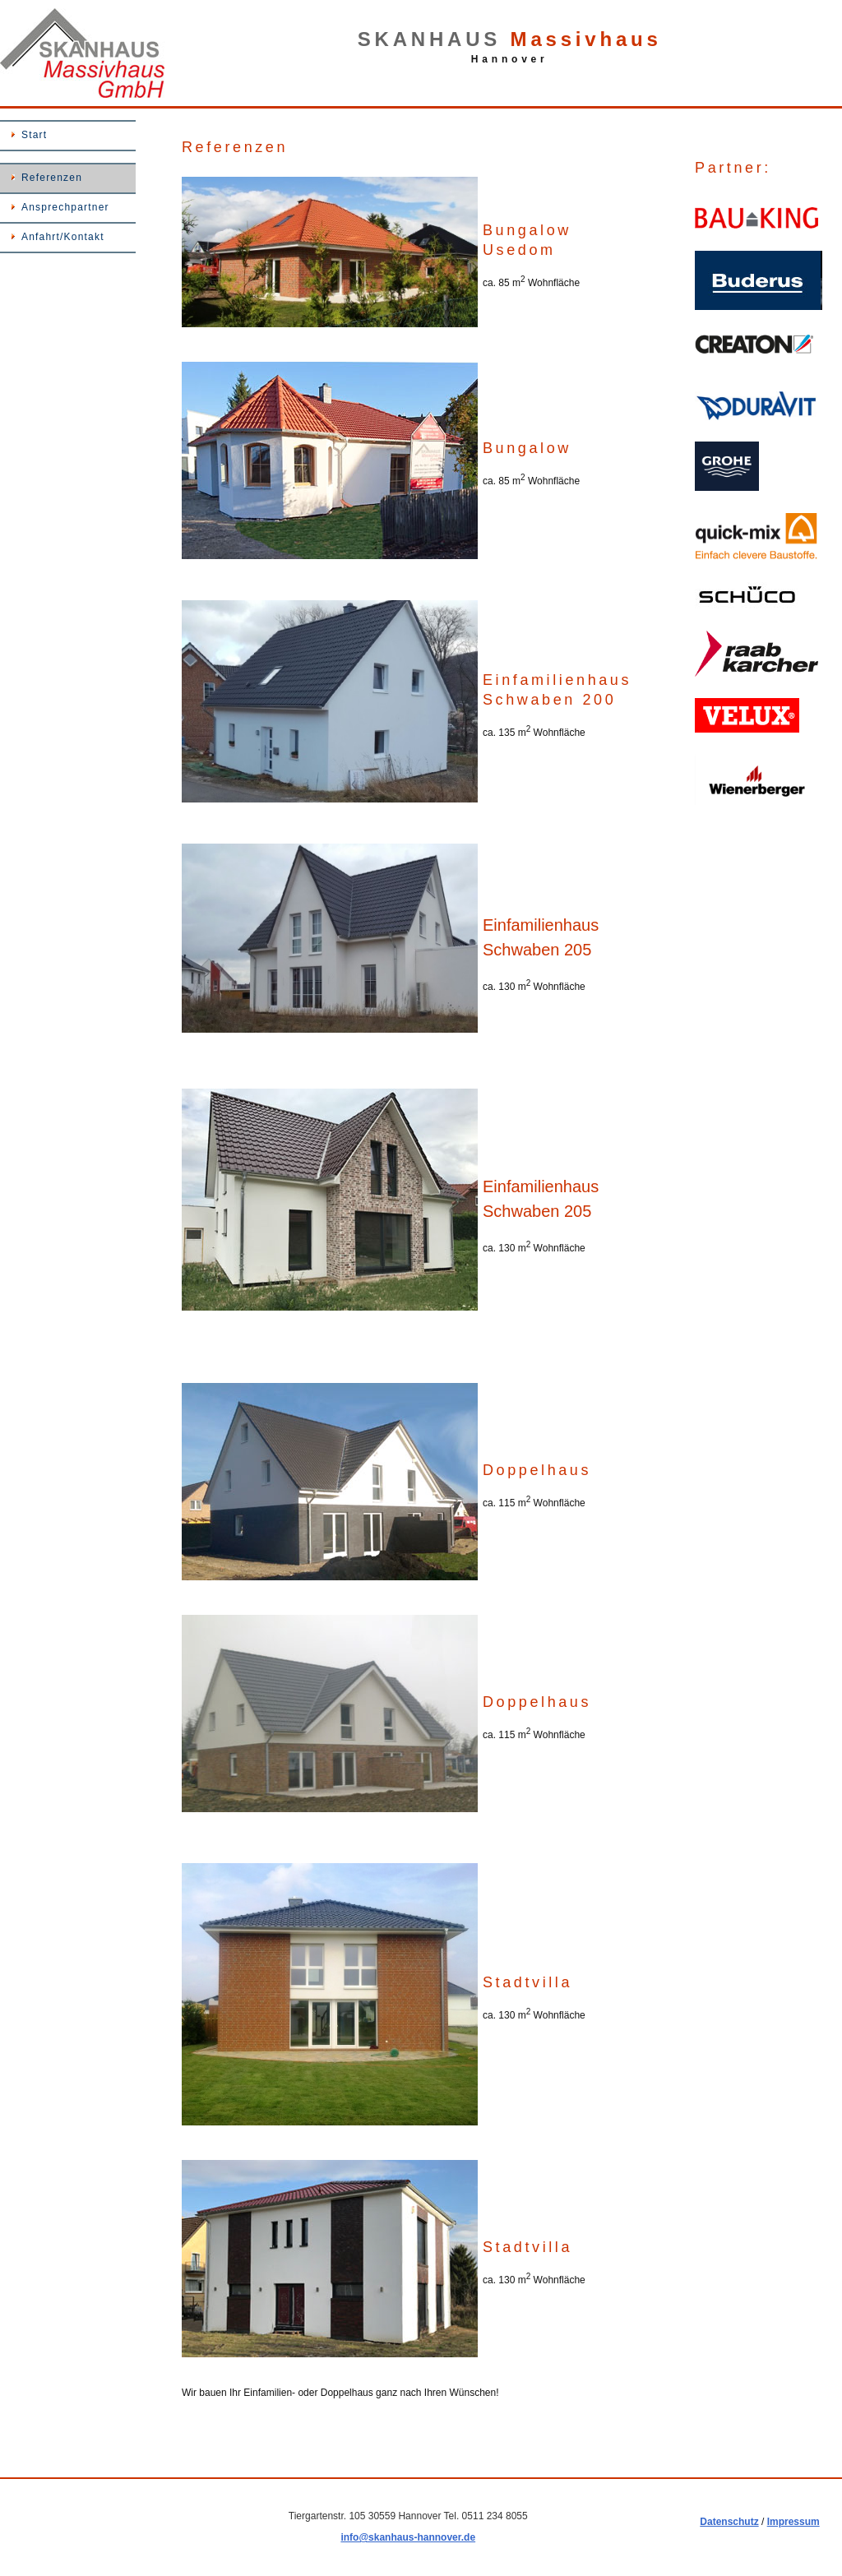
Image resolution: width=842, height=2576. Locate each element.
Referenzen (51, 177)
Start (34, 135)
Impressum (793, 2521)
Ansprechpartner (65, 207)
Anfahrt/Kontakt (62, 237)
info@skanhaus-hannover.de (407, 2537)
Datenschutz (729, 2521)
